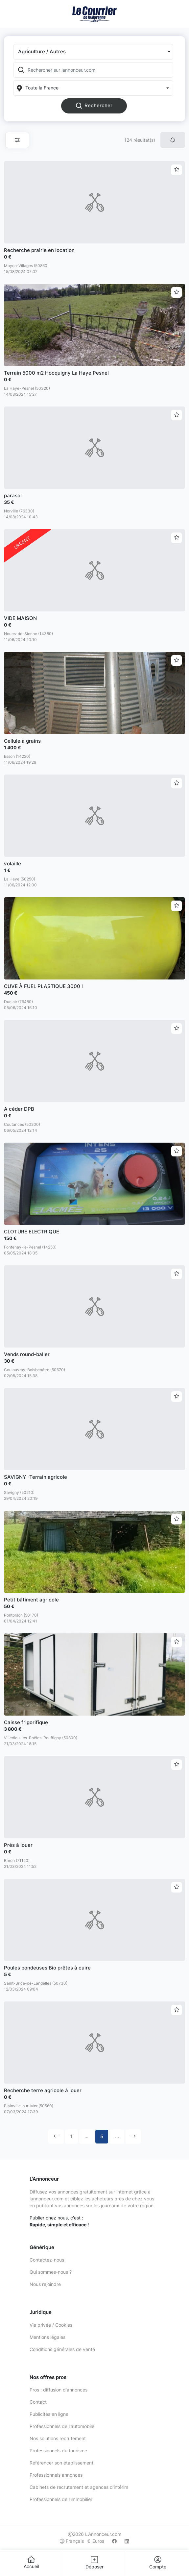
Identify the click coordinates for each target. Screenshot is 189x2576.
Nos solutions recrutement (58, 2438)
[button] (93, 52)
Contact (38, 2402)
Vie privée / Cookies (51, 2325)
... (86, 2136)
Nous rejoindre (45, 2284)
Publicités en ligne (49, 2414)
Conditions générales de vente (62, 2349)
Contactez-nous (47, 2260)
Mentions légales (47, 2337)
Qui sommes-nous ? (51, 2272)
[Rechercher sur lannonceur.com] (99, 70)
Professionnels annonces (56, 2475)
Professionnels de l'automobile (62, 2426)
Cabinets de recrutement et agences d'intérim (79, 2487)
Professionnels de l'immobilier (61, 2499)
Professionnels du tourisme (58, 2450)
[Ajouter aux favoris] (176, 169)
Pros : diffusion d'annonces (58, 2389)
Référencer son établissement (61, 2462)
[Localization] (93, 88)
